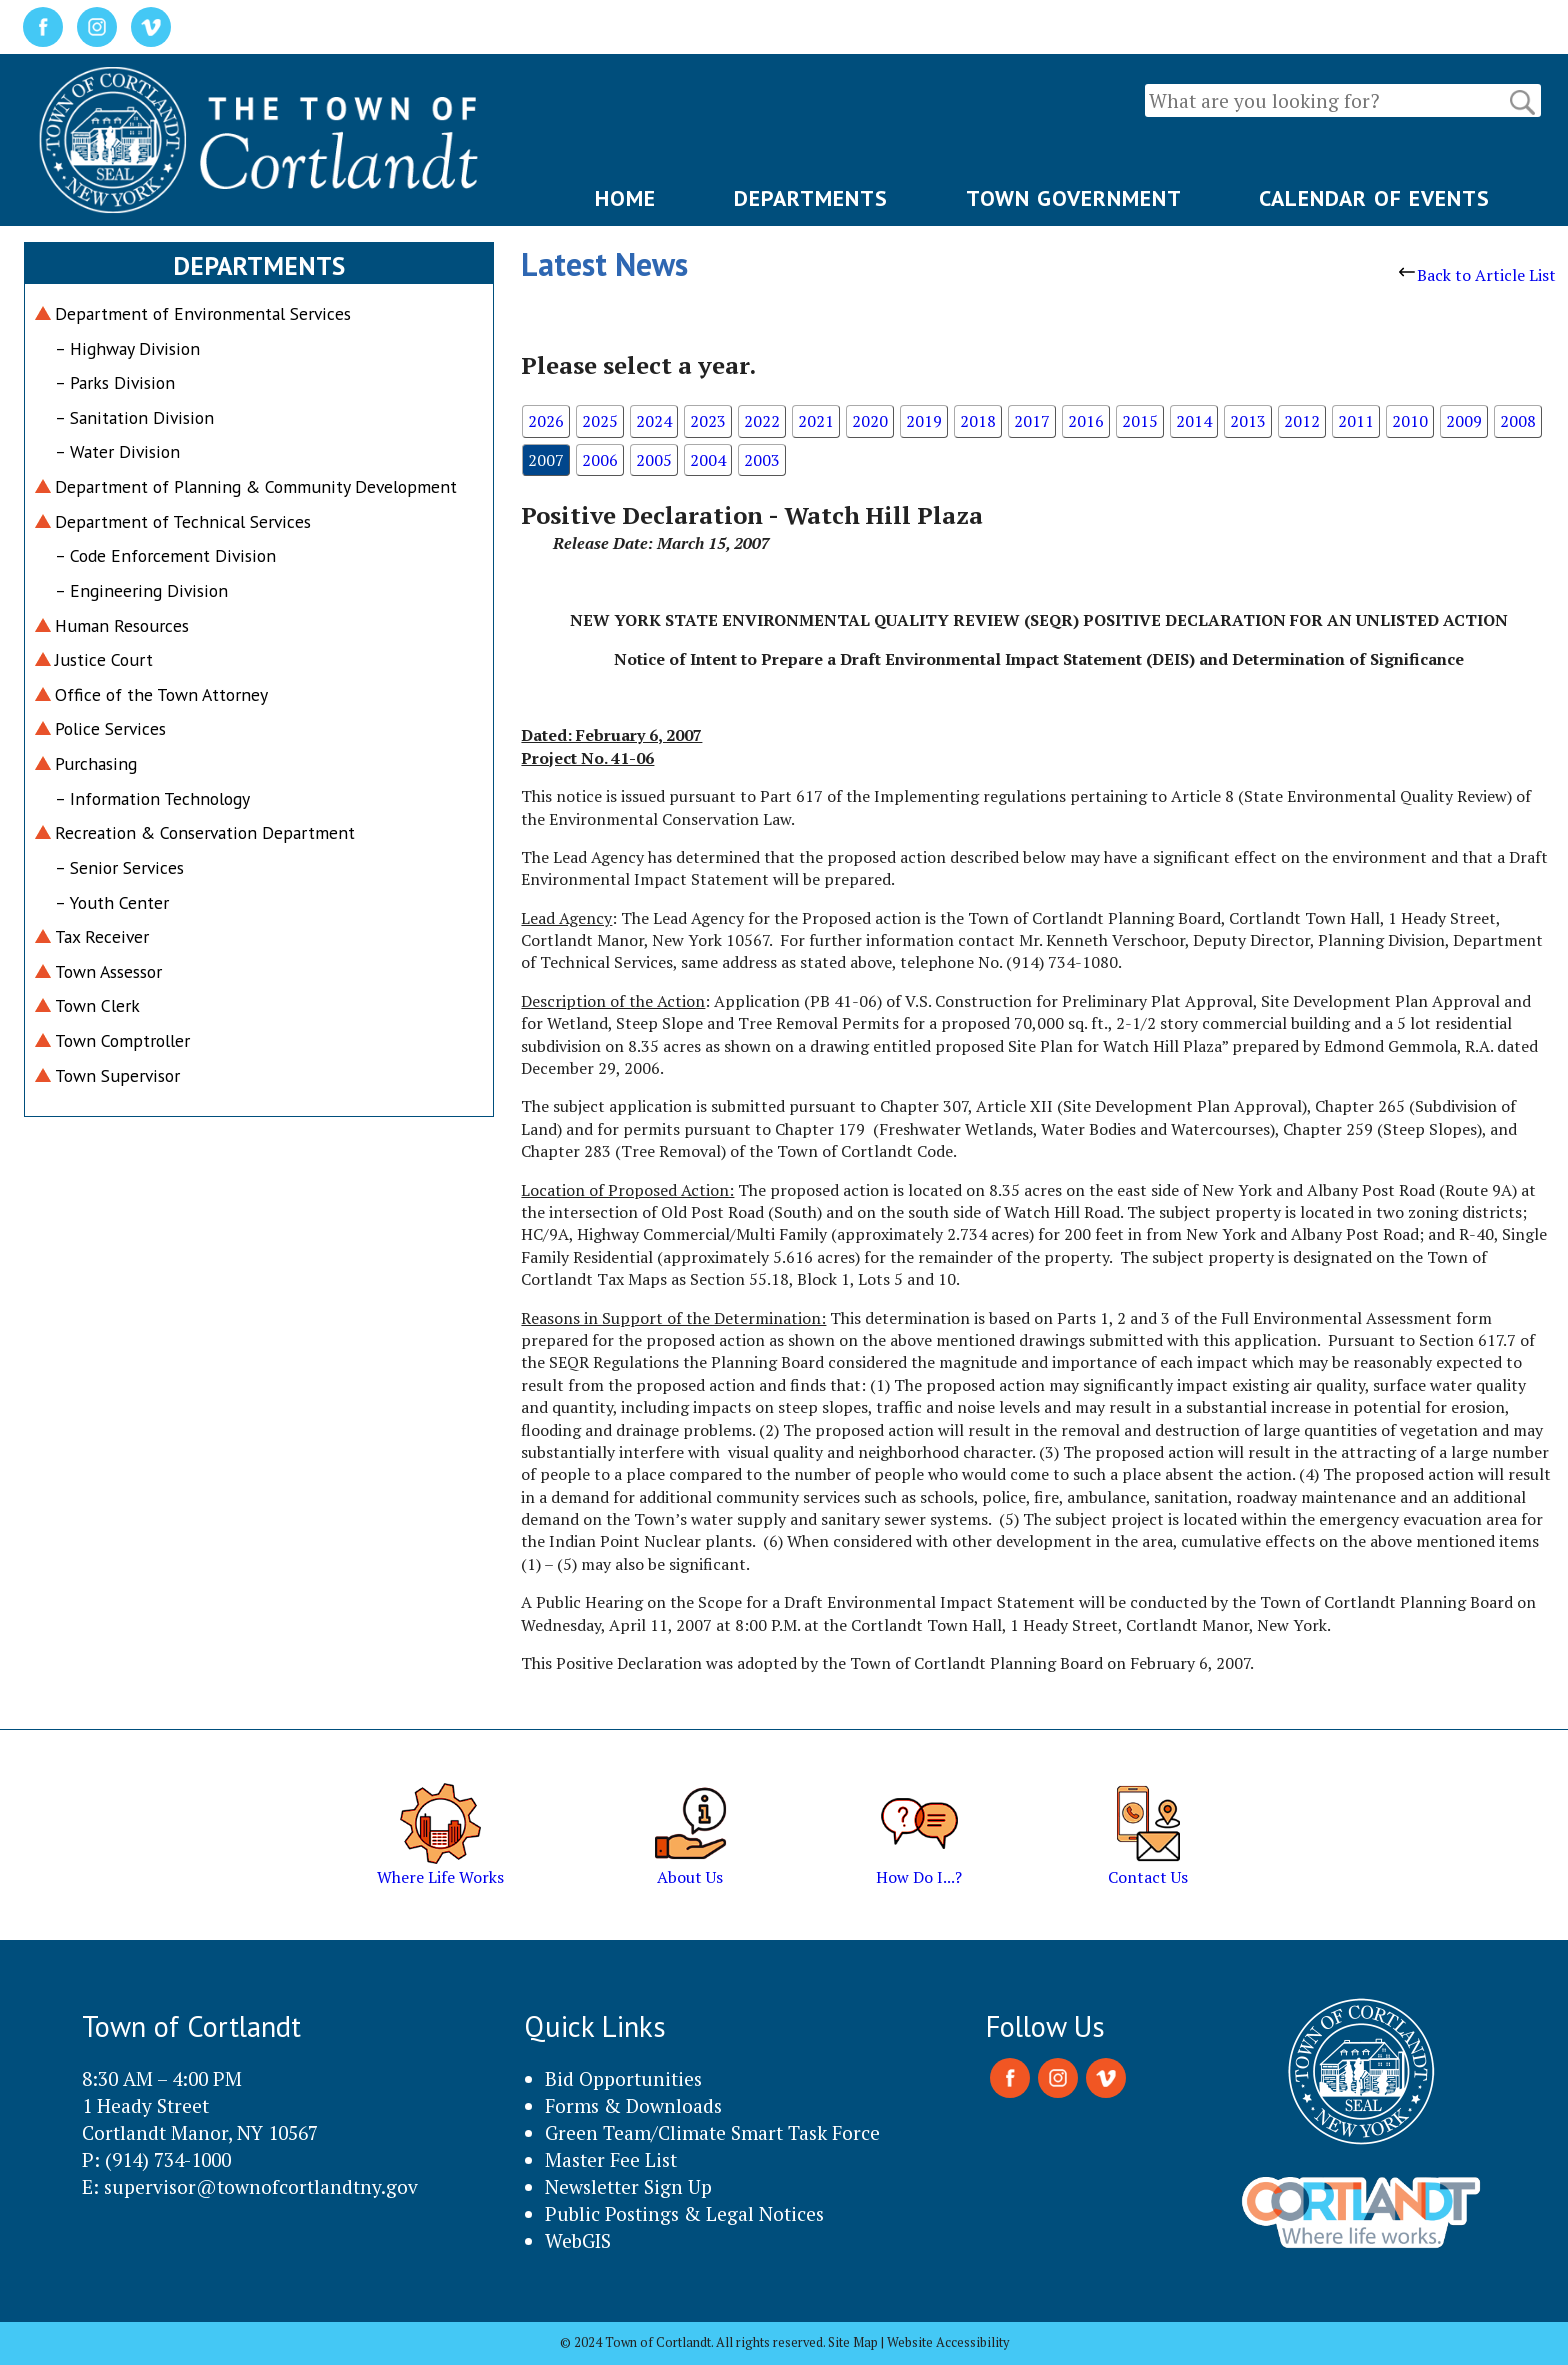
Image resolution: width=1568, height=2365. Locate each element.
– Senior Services (119, 867)
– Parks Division (115, 382)
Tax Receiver (102, 936)
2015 (1140, 421)
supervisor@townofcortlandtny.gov (261, 2186)
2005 (654, 460)
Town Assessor (108, 971)
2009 (1464, 421)
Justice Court (104, 659)
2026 (546, 421)
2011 (1356, 421)
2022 (762, 421)
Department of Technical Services (183, 521)
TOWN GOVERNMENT (1074, 198)
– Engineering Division (141, 590)
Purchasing (96, 763)
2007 (546, 460)
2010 (1410, 421)
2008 (1518, 421)
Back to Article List (1477, 275)
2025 (600, 421)
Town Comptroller (122, 1040)
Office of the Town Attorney (161, 694)
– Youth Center (112, 902)
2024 (654, 421)
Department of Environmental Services (203, 313)
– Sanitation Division (134, 417)
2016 (1086, 421)
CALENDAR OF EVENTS (1374, 198)
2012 (1302, 421)
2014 (1194, 421)
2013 (1248, 421)
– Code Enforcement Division (165, 555)
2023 (708, 421)
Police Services (110, 728)
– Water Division (117, 451)
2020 (870, 421)
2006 (600, 460)
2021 (816, 421)
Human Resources (122, 625)
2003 (762, 460)
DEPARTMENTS (811, 198)
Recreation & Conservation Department (205, 832)
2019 (924, 421)
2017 (1032, 421)
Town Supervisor (117, 1075)
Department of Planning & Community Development (256, 486)
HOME (625, 198)
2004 (708, 460)
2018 (978, 421)
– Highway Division (127, 348)
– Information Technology (152, 798)
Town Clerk (97, 1005)
